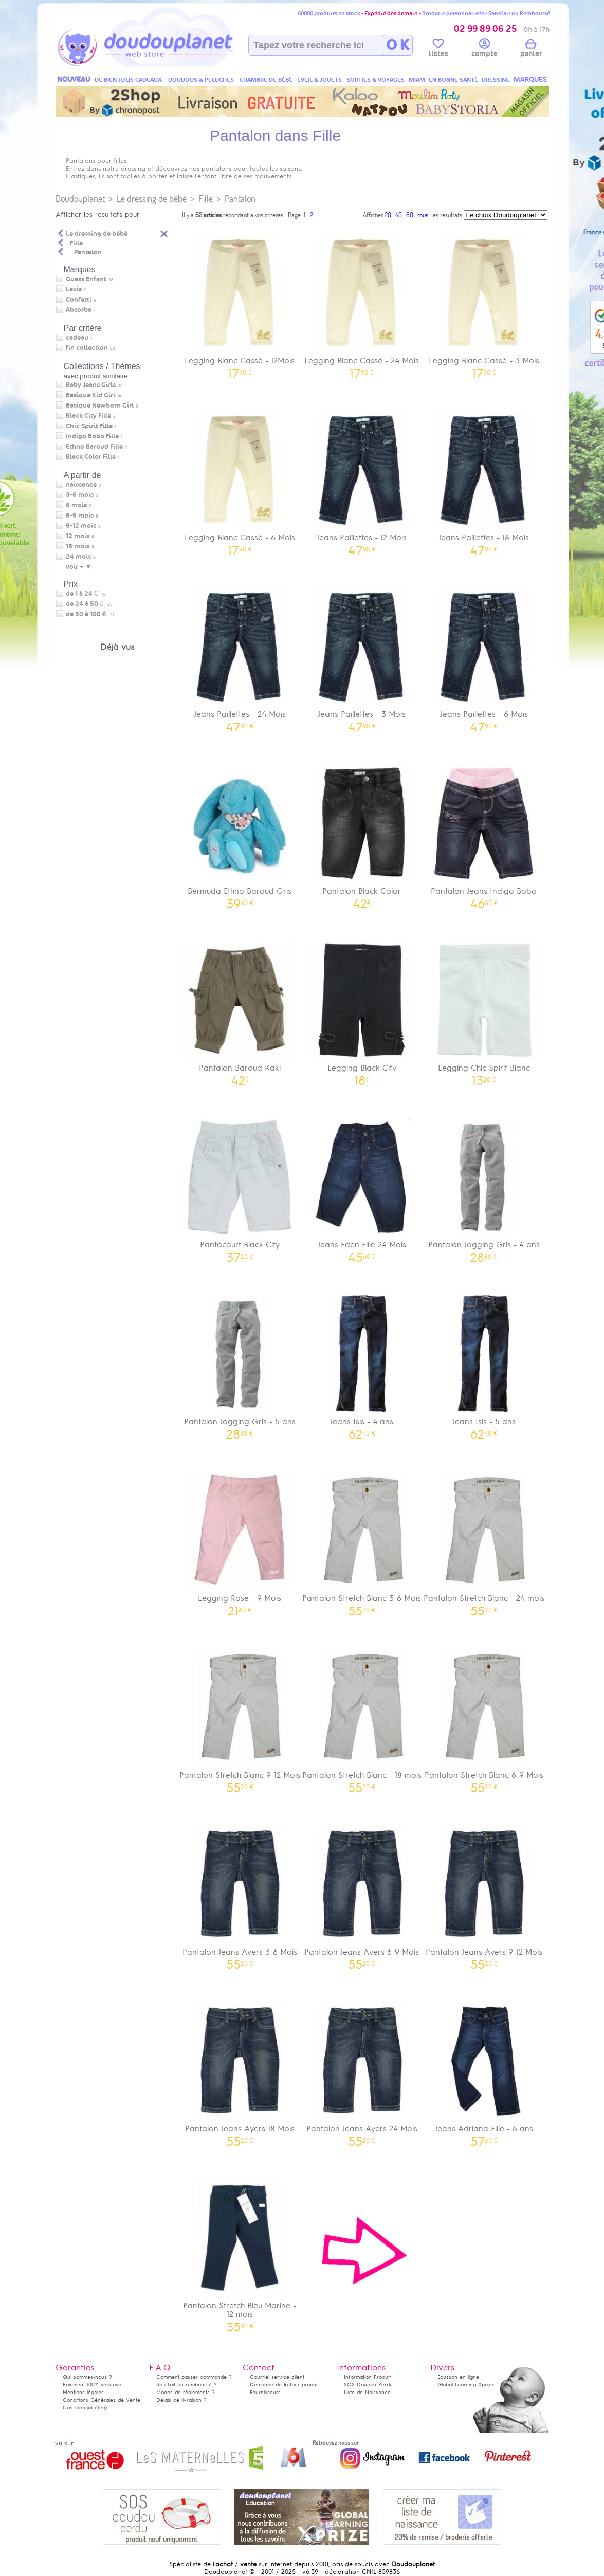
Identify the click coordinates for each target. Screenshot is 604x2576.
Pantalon (240, 199)
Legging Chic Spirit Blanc (484, 1010)
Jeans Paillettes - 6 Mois (484, 656)
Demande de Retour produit (284, 2384)
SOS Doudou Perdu (368, 2384)
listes (438, 49)
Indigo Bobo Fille (92, 436)
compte (484, 49)
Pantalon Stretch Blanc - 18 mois (362, 1717)
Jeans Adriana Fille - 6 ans (484, 2071)
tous (422, 215)
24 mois (78, 557)
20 (388, 215)
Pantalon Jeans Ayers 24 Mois (362, 2071)
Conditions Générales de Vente (101, 2400)
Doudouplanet (80, 199)
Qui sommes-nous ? (87, 2377)
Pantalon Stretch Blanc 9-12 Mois (240, 1717)
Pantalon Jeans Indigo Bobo (484, 833)
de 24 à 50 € (89, 604)
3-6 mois (80, 495)
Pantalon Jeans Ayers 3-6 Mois (240, 1894)
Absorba (78, 310)
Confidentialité (80, 2408)
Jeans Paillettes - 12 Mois (362, 479)
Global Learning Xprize (465, 2384)
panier (531, 49)
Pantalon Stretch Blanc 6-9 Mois (484, 1717)
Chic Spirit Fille (89, 426)
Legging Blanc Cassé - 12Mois (240, 303)
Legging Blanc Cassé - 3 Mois (484, 303)
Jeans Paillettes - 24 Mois (240, 656)
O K (397, 45)
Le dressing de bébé (152, 199)
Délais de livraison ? (181, 2400)
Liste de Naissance (367, 2392)
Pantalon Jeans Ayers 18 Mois (240, 2071)
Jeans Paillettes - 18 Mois (484, 479)
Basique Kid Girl (90, 395)
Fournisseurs (265, 2392)
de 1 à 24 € (86, 594)
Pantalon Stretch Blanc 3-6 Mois (362, 1540)
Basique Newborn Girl (100, 405)
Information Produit (367, 2377)
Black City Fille (88, 416)
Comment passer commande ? (194, 2377)
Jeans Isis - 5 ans (484, 1363)
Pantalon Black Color (362, 833)
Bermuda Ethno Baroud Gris (240, 833)
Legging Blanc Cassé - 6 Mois (240, 479)
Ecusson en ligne (458, 2377)
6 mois (76, 505)
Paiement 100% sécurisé (92, 2384)
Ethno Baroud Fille (94, 447)
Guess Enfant (86, 279)
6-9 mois (80, 515)
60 (409, 215)
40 (398, 215)
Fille (205, 199)
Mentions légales (83, 2392)
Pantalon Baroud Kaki (240, 1010)
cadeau (77, 338)
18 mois (77, 546)
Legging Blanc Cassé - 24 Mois (362, 303)
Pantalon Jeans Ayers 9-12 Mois (484, 1894)
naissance (81, 485)
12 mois (77, 536)
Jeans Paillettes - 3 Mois (362, 656)
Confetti (78, 300)
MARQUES (530, 79)
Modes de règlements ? (185, 2392)
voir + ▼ (79, 567)
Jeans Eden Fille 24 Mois (362, 1187)
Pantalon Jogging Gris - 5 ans (240, 1363)
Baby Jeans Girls (91, 385)
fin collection (87, 348)
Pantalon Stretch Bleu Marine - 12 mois (240, 2252)
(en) (102, 2408)
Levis (74, 289)
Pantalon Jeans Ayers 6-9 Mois (362, 1894)
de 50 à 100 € (90, 614)
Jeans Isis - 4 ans (362, 1363)
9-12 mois (81, 526)
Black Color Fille (91, 457)
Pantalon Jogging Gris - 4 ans (484, 1187)
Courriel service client (277, 2377)
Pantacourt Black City (240, 1187)
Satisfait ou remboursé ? (186, 2384)
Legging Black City (362, 1010)
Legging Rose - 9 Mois (240, 1540)
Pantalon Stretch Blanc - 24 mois (484, 1540)
